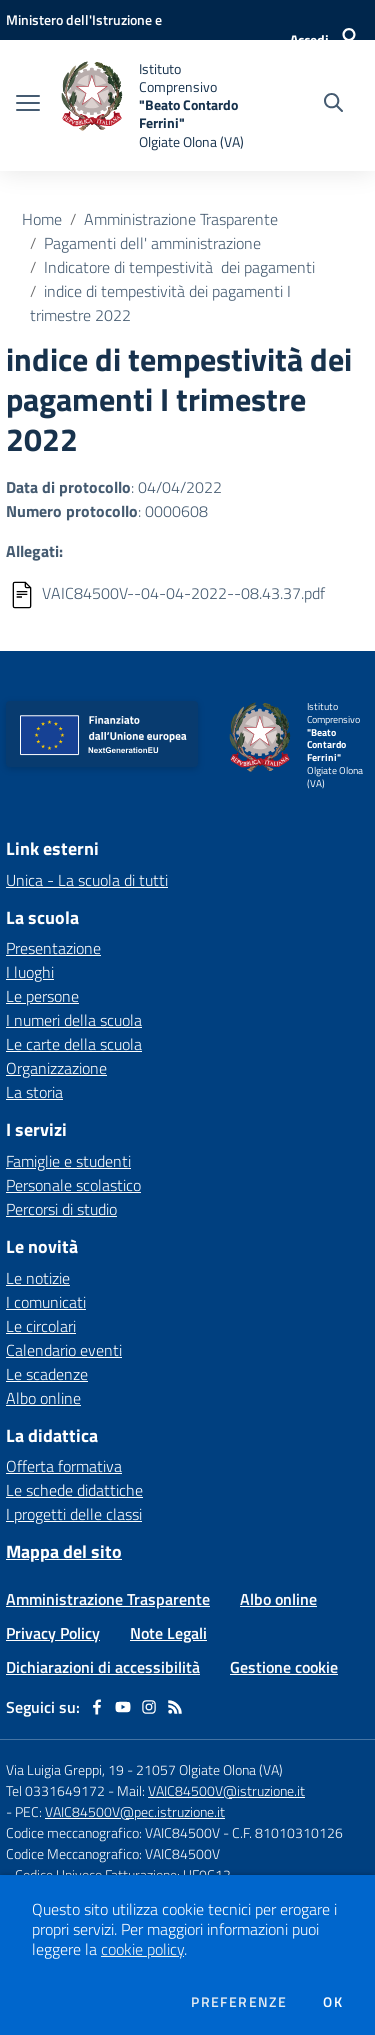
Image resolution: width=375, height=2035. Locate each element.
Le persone (42, 996)
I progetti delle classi (74, 1514)
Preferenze (239, 2002)
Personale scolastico (73, 1185)
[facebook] (97, 1707)
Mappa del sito (64, 1551)
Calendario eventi (64, 1350)
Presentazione (53, 948)
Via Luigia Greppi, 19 (65, 1769)
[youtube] (123, 1707)
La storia (34, 1092)
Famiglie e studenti (68, 1161)
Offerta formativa (64, 1466)
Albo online (43, 1398)
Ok (333, 2002)
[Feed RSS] (175, 1707)
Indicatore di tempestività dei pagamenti (179, 267)
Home (42, 219)
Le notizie (38, 1278)
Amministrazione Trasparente (181, 219)
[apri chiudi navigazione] (28, 105)
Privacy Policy (53, 1633)
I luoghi (30, 972)
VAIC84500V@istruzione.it (226, 1790)
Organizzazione (56, 1068)
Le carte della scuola (74, 1044)
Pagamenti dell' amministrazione (152, 243)
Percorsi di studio (61, 1209)
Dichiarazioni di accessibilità (103, 1667)
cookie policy (142, 1949)
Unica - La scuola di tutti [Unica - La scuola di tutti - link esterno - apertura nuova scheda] (87, 880)
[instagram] (149, 1707)
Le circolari (41, 1326)
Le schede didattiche (74, 1490)
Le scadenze (47, 1374)
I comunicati (46, 1302)
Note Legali (168, 1633)
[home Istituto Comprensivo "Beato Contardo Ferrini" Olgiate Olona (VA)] (152, 105)
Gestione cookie (284, 1667)
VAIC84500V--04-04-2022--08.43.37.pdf (183, 593)
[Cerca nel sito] (333, 105)
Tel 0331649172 (55, 1790)
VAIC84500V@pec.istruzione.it (135, 1811)
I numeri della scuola (74, 1020)
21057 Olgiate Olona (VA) (209, 1769)
